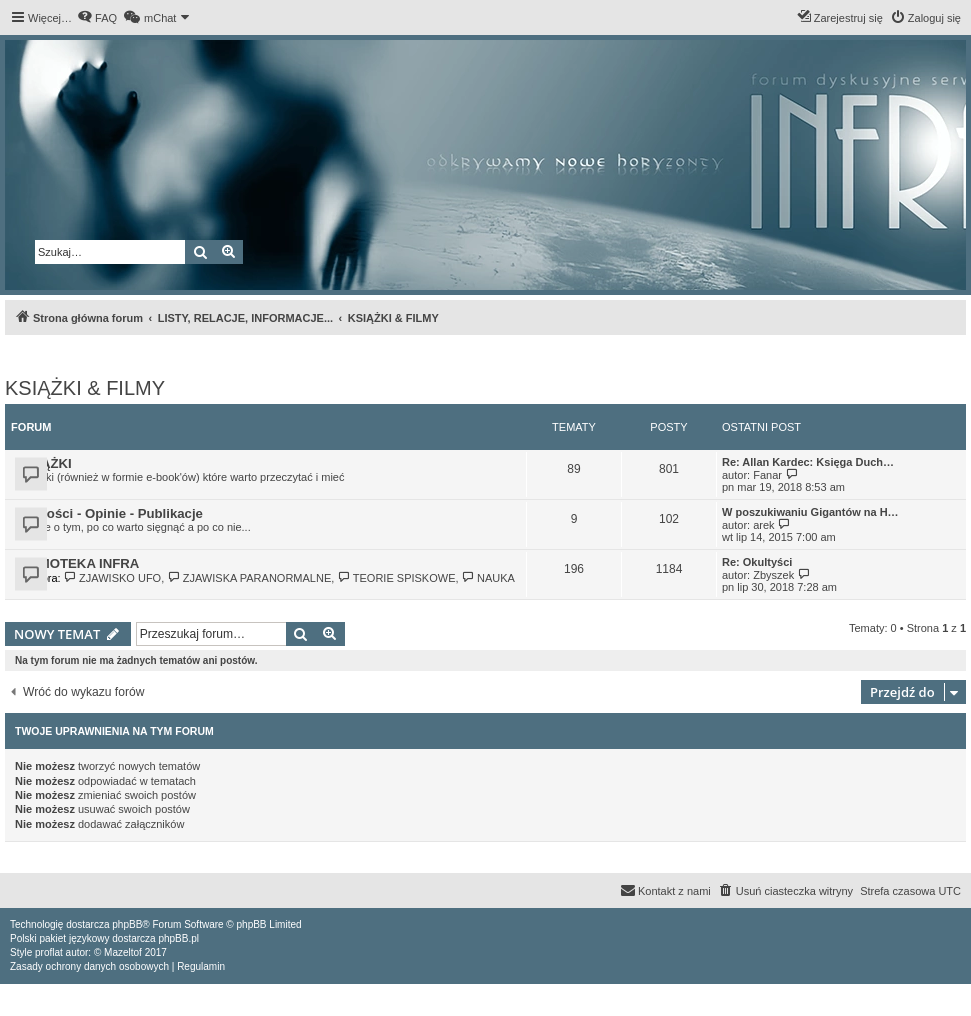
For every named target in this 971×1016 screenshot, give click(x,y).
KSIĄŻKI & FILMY (85, 388)
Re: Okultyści (757, 562)
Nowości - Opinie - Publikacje (111, 513)
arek (763, 525)
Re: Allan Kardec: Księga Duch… (808, 462)
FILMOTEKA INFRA (79, 563)
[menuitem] (97, 18)
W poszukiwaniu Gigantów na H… (810, 512)
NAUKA (488, 578)
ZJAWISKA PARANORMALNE (249, 578)
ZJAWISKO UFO (113, 578)
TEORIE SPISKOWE (396, 578)
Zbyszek (773, 575)
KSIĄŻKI (45, 463)
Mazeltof (123, 952)
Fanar (767, 475)
